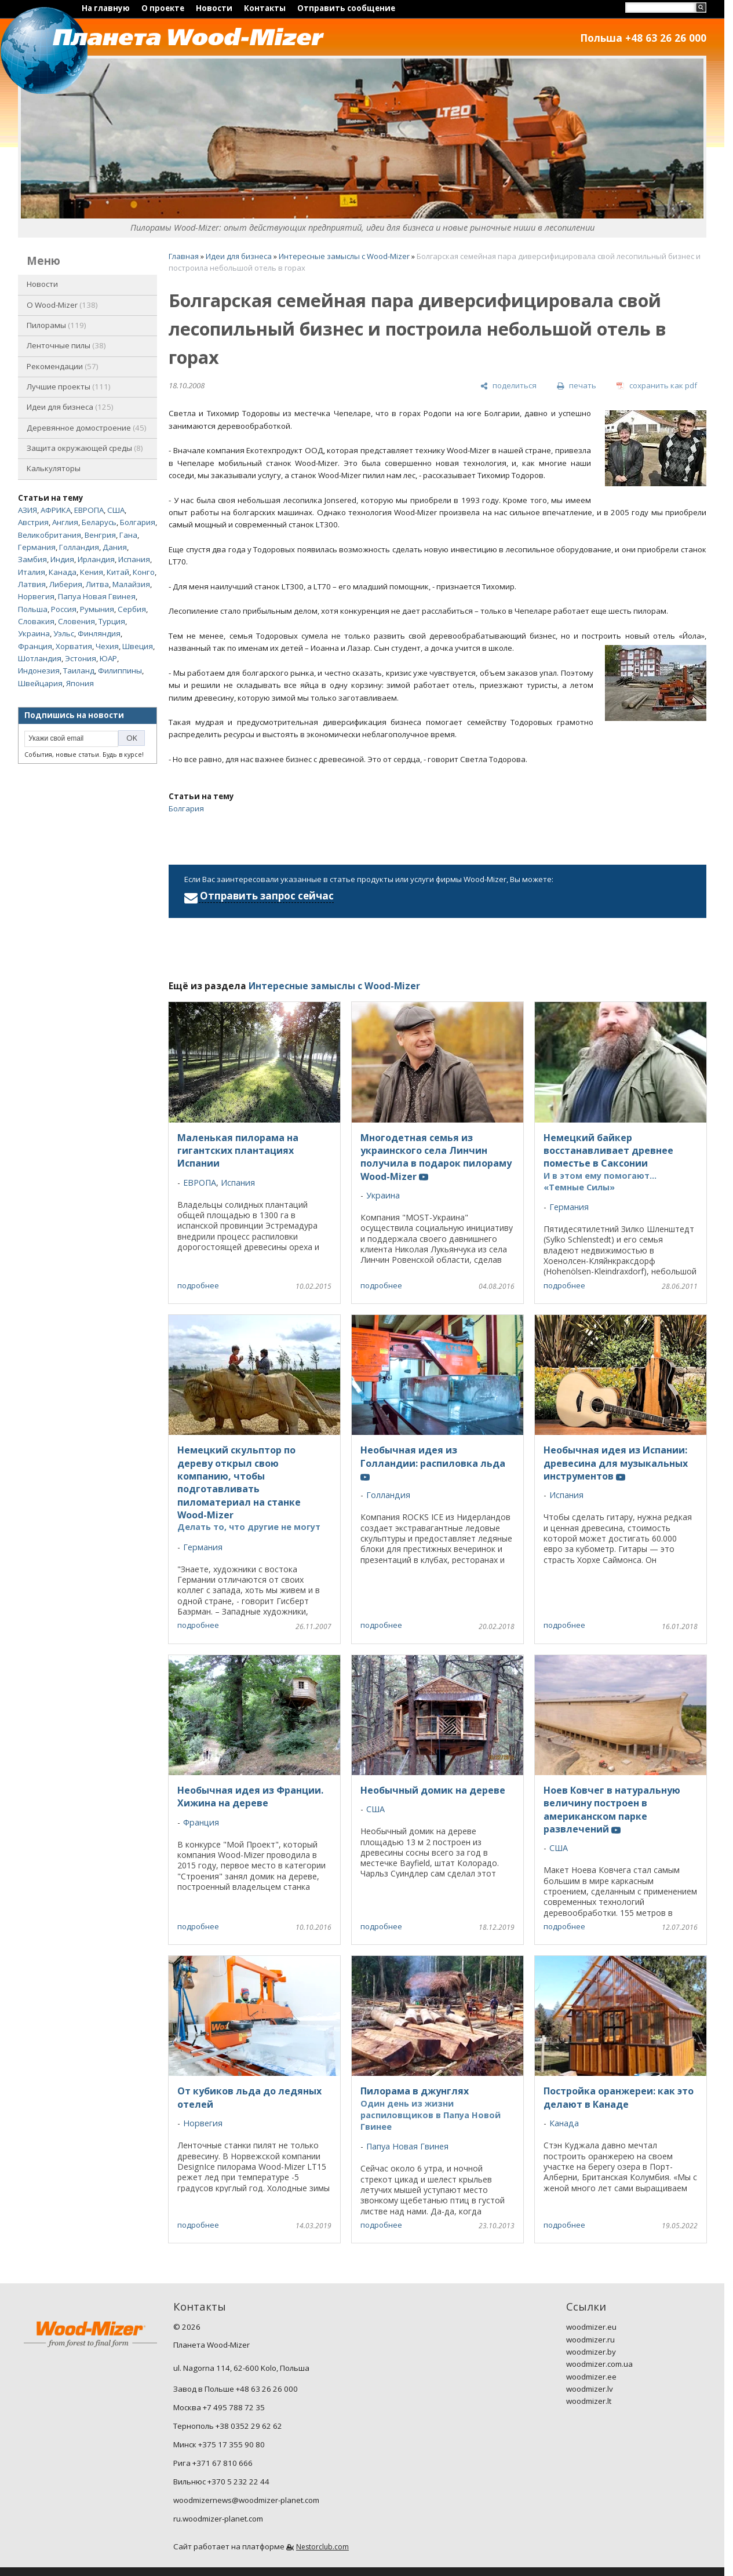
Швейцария (40, 683)
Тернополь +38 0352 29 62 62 (227, 2426)
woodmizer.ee (591, 2376)
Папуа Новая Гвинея (97, 596)
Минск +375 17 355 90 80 (219, 2444)
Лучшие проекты (69, 386)
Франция (35, 646)
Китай (118, 572)
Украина (34, 633)
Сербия (132, 609)
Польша (33, 609)
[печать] (577, 386)
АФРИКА (56, 510)
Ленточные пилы (66, 345)
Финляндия (99, 633)
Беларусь (99, 522)
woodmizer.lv (589, 2389)
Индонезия (39, 670)
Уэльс (63, 633)
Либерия (65, 584)
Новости (214, 8)
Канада (62, 572)
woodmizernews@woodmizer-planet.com (246, 2500)
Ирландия (96, 559)
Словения (76, 621)
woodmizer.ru (590, 2339)
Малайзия (131, 584)
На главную (106, 8)
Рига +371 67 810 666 (213, 2463)
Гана (128, 535)
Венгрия (100, 535)
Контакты (265, 8)
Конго (144, 572)
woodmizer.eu (591, 2327)
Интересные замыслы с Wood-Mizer (344, 256)
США (116, 510)
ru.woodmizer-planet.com (218, 2518)
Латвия (32, 584)
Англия (65, 522)
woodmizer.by (591, 2352)
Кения (91, 572)
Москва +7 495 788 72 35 (219, 2407)
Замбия (32, 559)
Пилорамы (56, 325)
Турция (112, 621)
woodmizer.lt (588, 2401)
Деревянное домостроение (87, 427)
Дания (115, 547)
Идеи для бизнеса (70, 407)
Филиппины (120, 670)
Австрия (33, 522)
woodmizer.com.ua (599, 2364)
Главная (184, 256)
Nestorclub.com (322, 2547)
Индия (62, 559)
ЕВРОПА (89, 510)
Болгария (137, 522)
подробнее (198, 1285)
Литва (97, 584)
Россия (63, 609)
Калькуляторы (54, 468)
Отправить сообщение (346, 8)
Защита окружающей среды (85, 448)
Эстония (80, 658)
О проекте (162, 8)
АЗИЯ (27, 510)
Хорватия (74, 646)
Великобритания (49, 535)
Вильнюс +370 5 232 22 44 (221, 2481)
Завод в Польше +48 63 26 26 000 (235, 2389)
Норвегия (36, 596)
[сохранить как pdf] (656, 386)
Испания (134, 559)
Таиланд (78, 670)
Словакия (36, 621)
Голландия (79, 547)
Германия (37, 547)
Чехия (107, 646)
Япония (80, 683)
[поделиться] (508, 386)
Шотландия (39, 658)
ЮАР (108, 658)
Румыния (97, 609)
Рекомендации (63, 366)
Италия (31, 572)
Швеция (137, 646)
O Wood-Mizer (62, 305)
